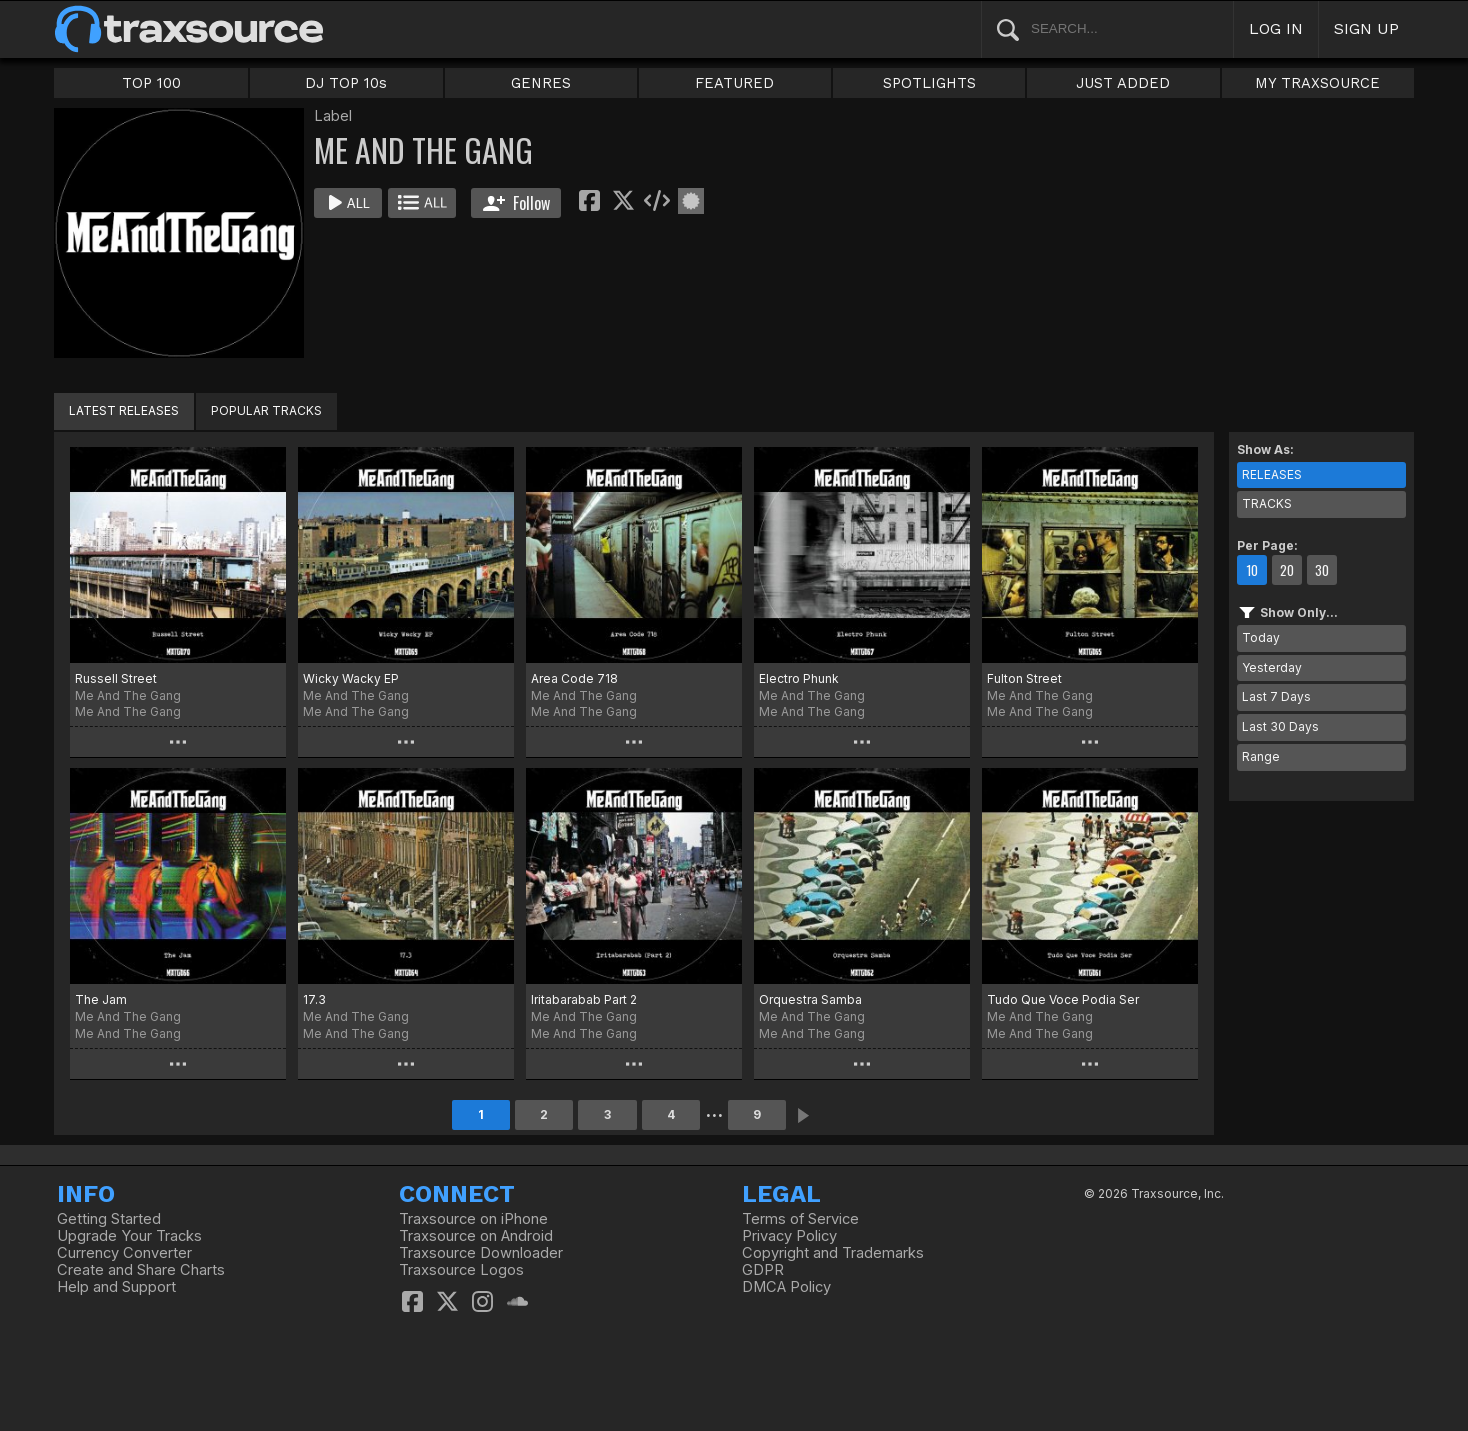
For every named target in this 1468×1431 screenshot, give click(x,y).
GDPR (763, 1270)
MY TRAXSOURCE (1317, 83)
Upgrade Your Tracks (129, 1236)
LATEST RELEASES (124, 410)
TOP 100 (151, 83)
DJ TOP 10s (346, 83)
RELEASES (1272, 474)
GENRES (541, 83)
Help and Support (116, 1287)
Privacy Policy (789, 1236)
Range (1261, 756)
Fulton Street (1024, 678)
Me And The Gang (128, 711)
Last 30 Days (1280, 726)
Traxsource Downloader (481, 1253)
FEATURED (734, 83)
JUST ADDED (1123, 83)
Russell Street (116, 678)
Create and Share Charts (141, 1270)
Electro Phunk (799, 678)
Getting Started (109, 1219)
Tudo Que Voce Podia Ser (1063, 999)
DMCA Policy (786, 1287)
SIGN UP (1366, 28)
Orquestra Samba (810, 999)
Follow (516, 203)
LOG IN (1276, 28)
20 (1287, 570)
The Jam (101, 999)
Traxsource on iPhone (473, 1219)
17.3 (314, 999)
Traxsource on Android (476, 1236)
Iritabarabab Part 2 (584, 999)
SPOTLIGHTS (929, 83)
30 (1322, 570)
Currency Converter (124, 1253)
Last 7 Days (1276, 696)
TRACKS (1267, 503)
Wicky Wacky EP (351, 678)
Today (1261, 637)
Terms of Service (800, 1219)
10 (1252, 570)
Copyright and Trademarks (833, 1253)
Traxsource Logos (461, 1270)
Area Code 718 (574, 678)
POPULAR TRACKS (266, 410)
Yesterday (1272, 667)
